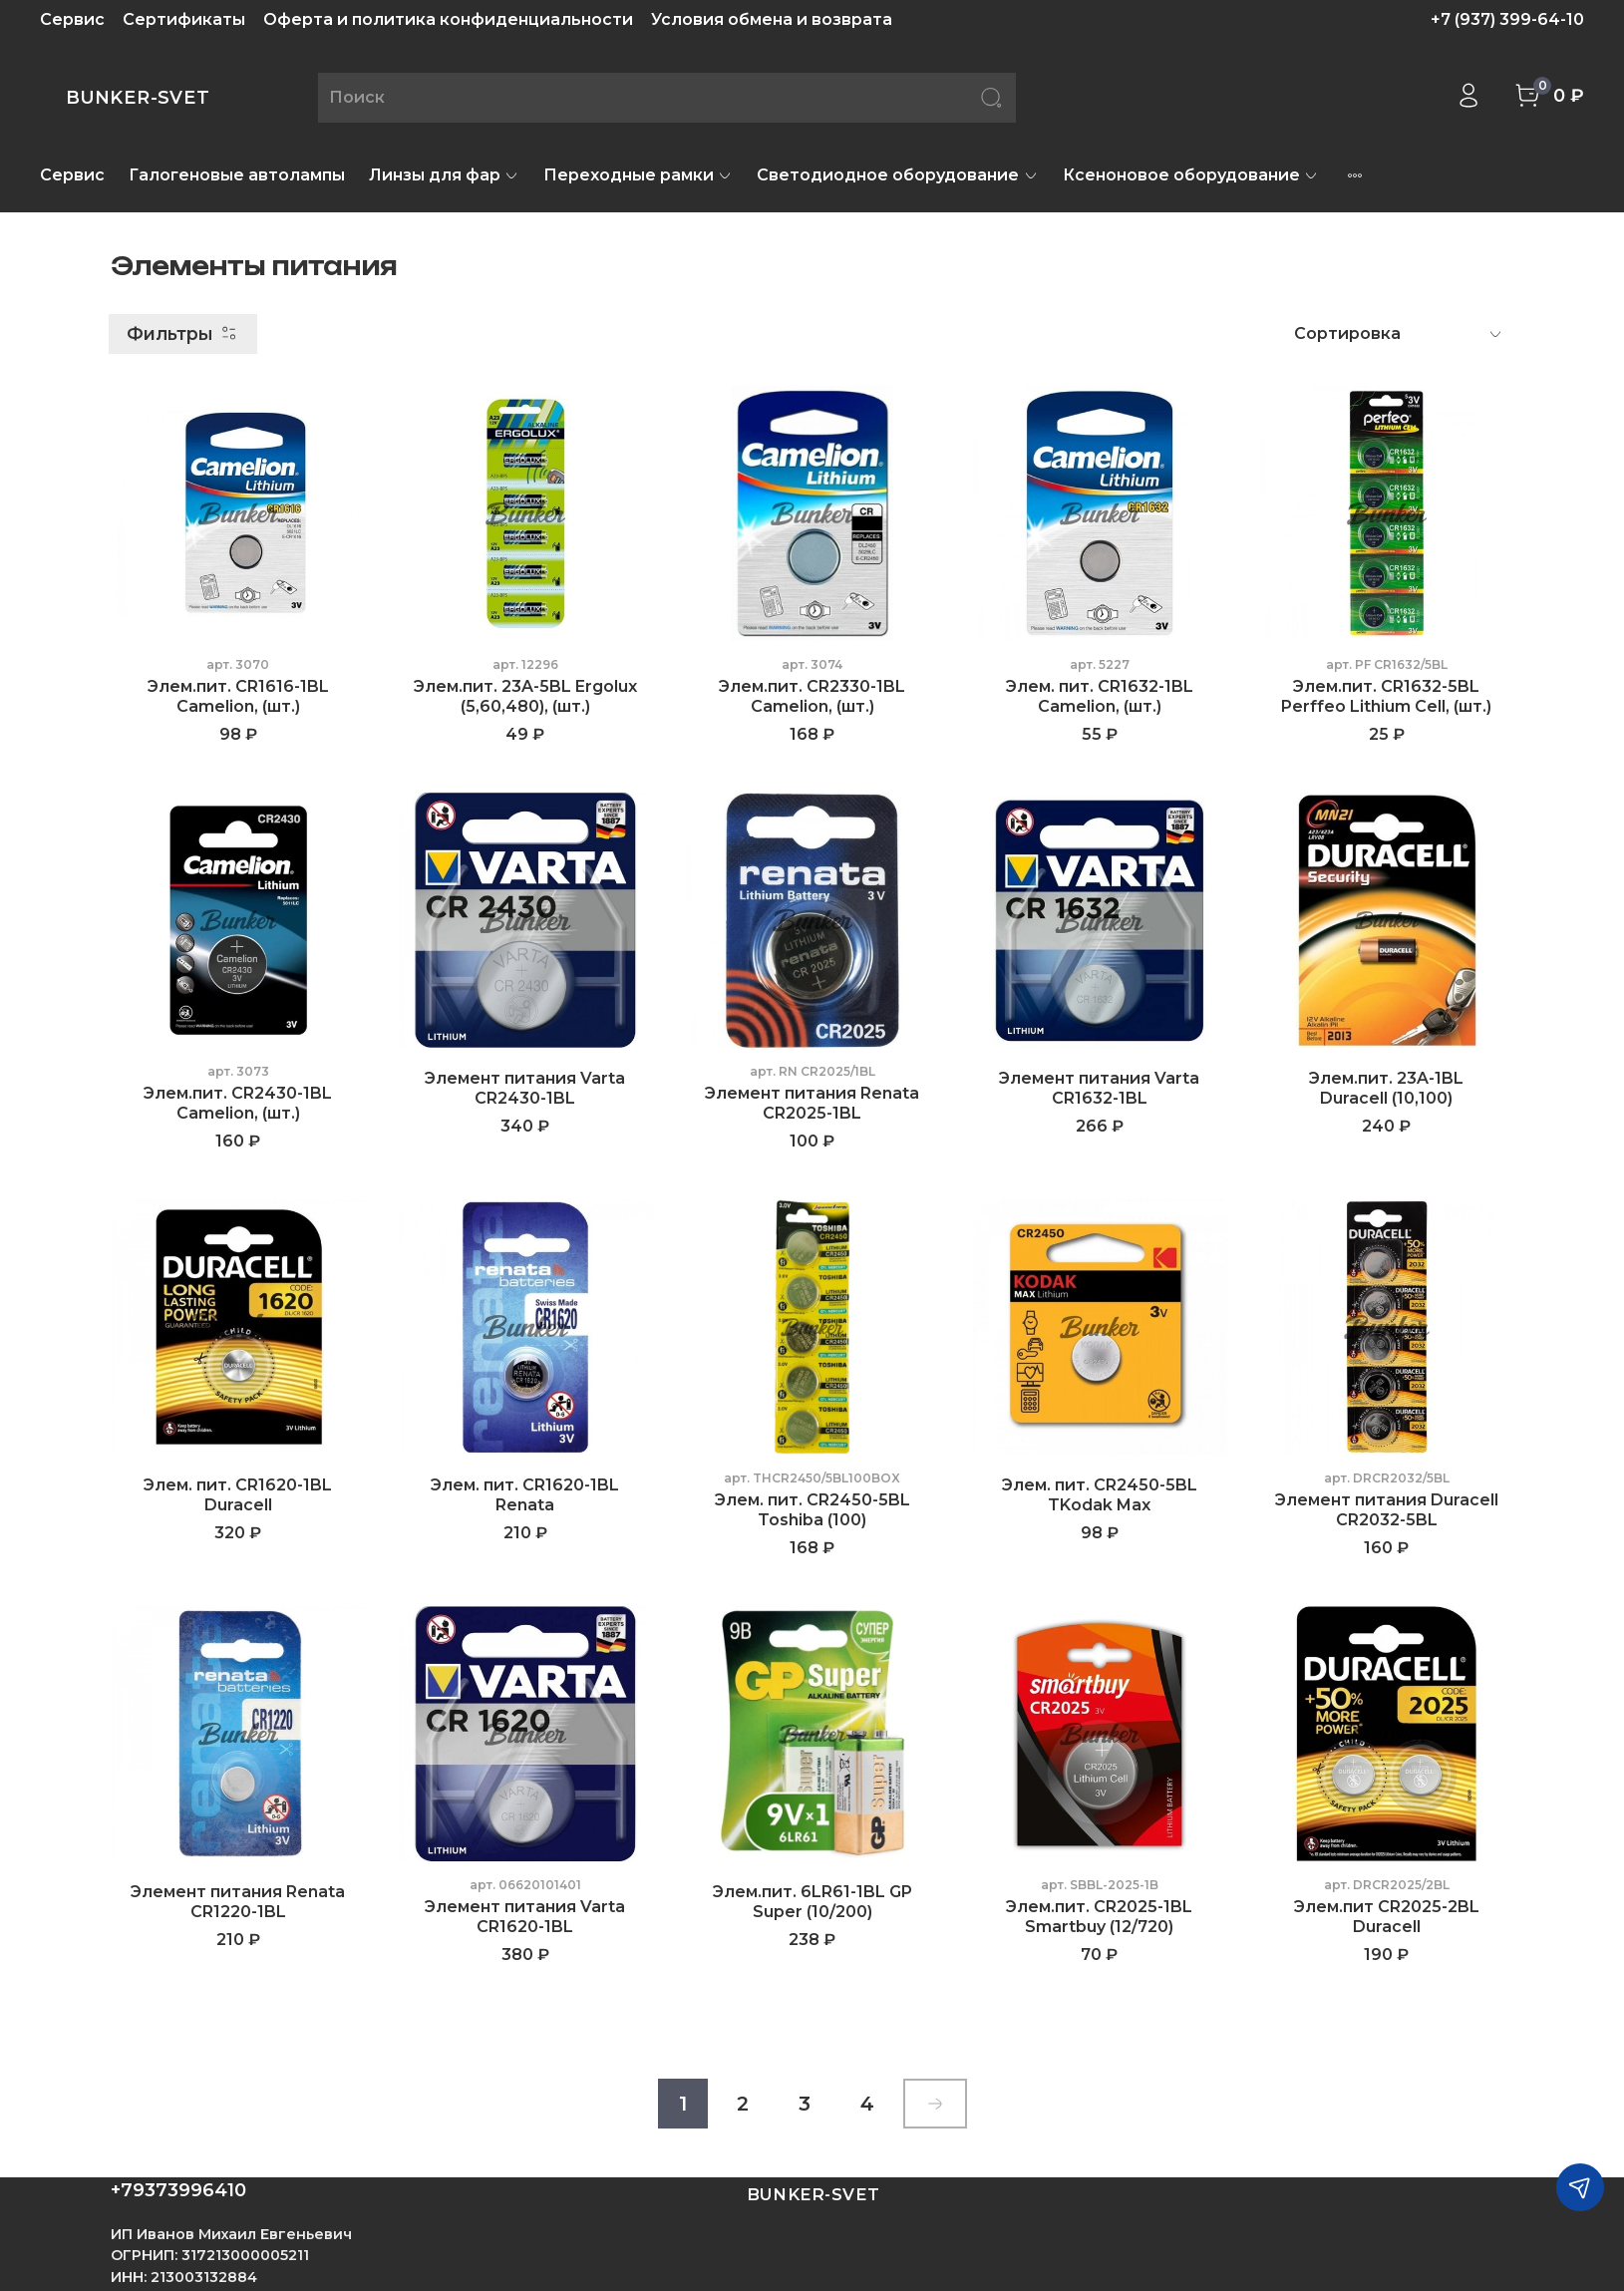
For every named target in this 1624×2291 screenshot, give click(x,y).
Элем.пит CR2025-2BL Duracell (1386, 1916)
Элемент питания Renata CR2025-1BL (812, 1103)
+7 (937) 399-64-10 (1507, 19)
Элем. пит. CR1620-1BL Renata (525, 1494)
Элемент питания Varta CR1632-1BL (1099, 1088)
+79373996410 (178, 2190)
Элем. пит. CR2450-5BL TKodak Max (1099, 1494)
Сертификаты (184, 19)
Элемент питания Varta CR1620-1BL (525, 1916)
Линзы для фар (444, 174)
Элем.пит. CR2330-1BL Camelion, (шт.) (812, 696)
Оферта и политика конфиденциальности (448, 19)
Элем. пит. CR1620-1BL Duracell (238, 1494)
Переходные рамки (638, 174)
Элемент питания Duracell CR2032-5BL (1386, 1509)
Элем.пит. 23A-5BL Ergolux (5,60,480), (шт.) (525, 696)
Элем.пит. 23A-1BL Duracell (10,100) (1386, 1088)
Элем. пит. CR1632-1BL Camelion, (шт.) (1099, 696)
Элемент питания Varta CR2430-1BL (525, 1088)
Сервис (72, 19)
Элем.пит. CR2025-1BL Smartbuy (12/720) (1099, 1916)
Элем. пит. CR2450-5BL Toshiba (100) (812, 1509)
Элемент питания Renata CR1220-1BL (238, 1901)
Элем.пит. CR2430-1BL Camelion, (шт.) (238, 1103)
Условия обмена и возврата (771, 19)
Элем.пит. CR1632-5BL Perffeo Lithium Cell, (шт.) (1386, 696)
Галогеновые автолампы (237, 174)
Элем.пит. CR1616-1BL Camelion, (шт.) (238, 696)
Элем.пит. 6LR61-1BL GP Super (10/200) (812, 1901)
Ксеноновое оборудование (1191, 174)
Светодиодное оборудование (897, 174)
